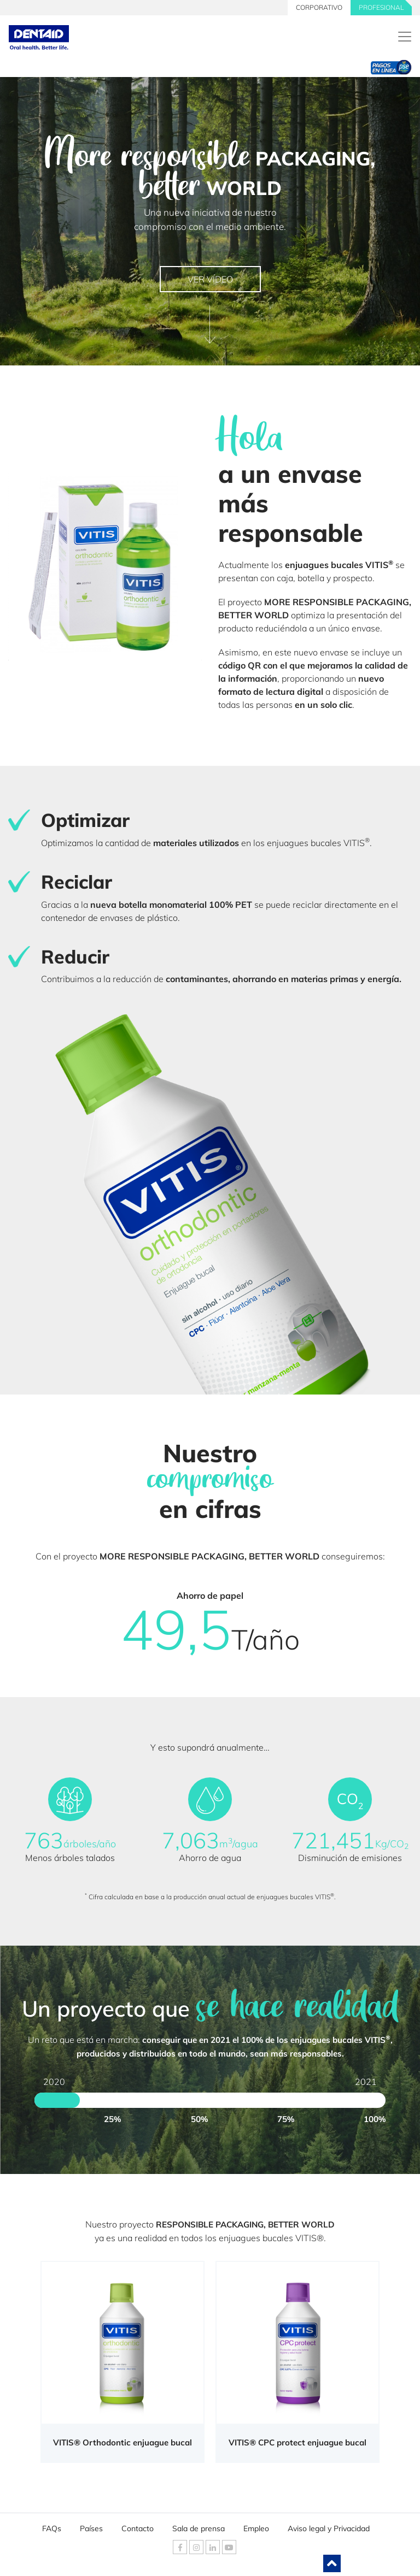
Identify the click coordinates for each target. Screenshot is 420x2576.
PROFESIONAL (381, 7)
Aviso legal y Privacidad (329, 2526)
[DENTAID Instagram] (196, 2547)
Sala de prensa (198, 2526)
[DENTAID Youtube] (229, 2547)
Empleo (256, 2526)
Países (91, 2526)
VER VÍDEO (210, 279)
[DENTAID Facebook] (180, 2547)
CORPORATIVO (319, 7)
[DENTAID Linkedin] (213, 2547)
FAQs (51, 2526)
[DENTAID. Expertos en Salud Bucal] (404, 37)
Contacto (137, 2526)
